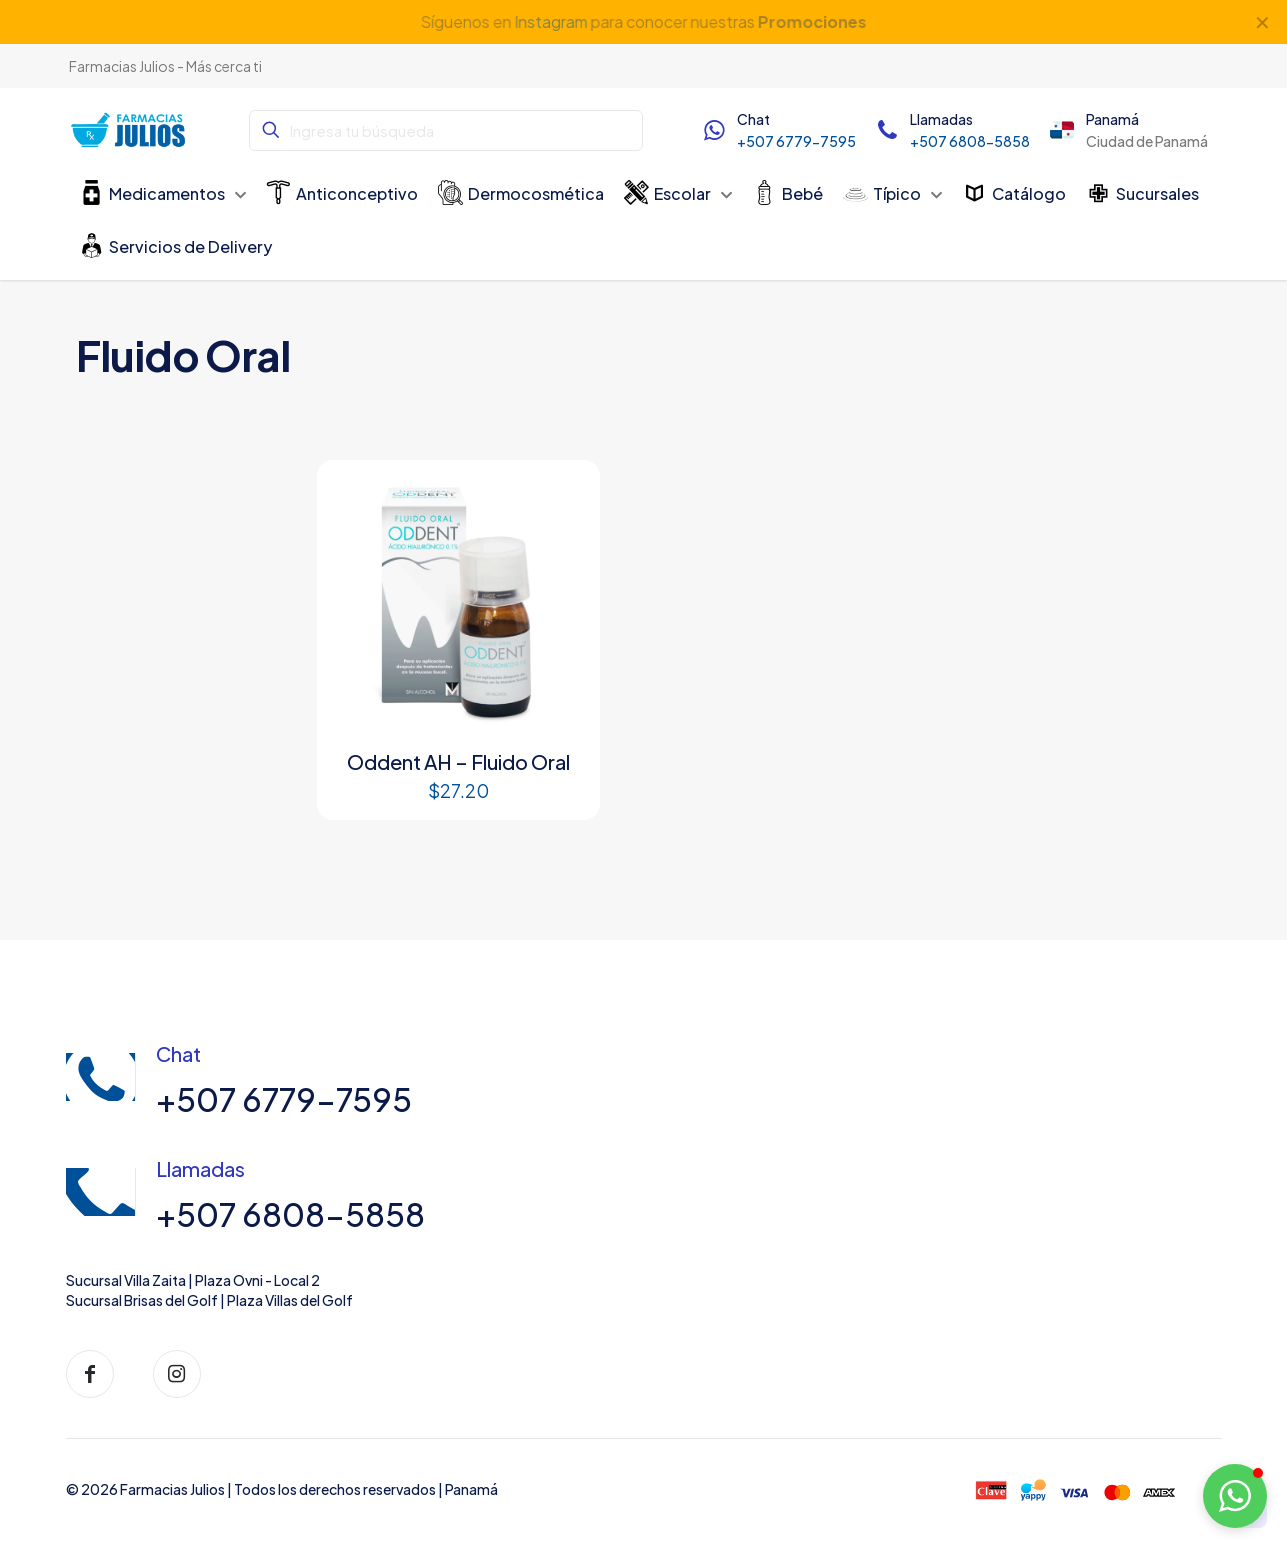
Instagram (550, 21)
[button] (1235, 1496)
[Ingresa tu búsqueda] (445, 130)
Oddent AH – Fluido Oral (458, 761)
